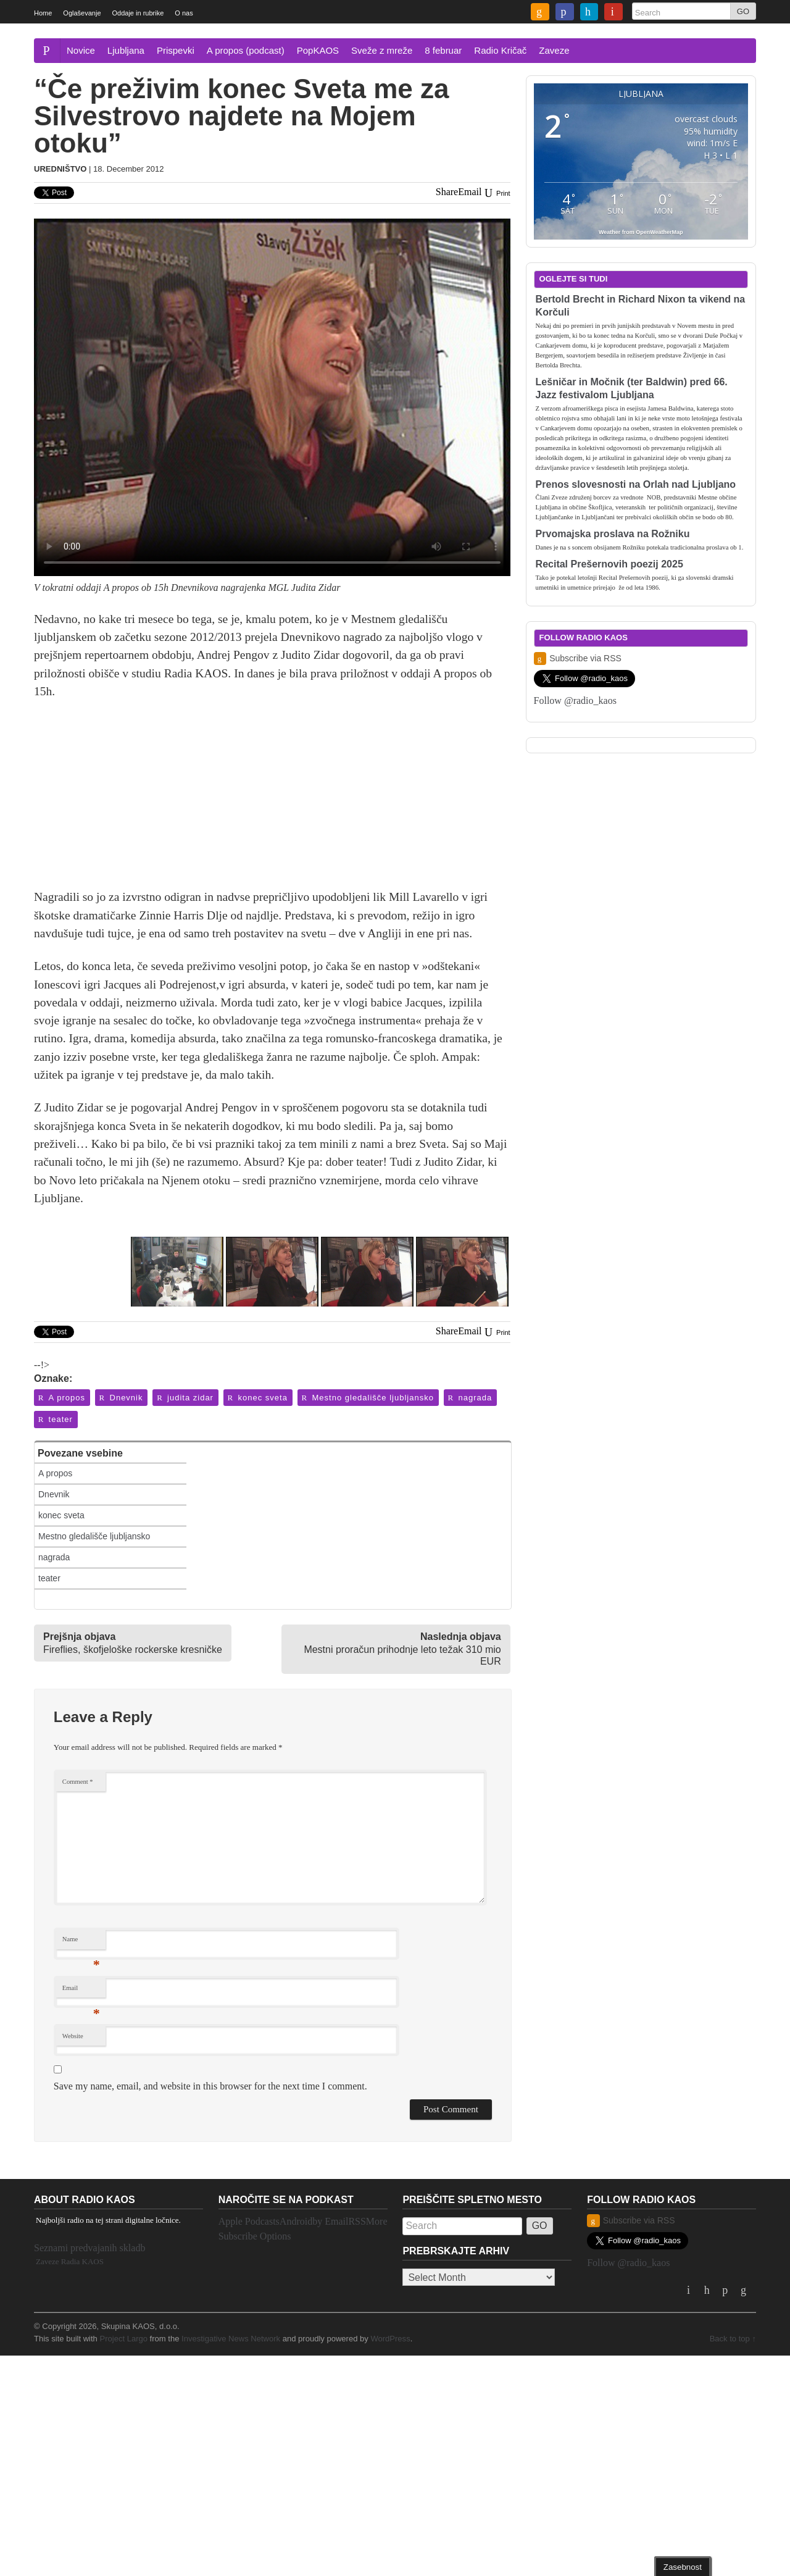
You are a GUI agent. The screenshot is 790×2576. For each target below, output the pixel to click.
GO (743, 11)
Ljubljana (125, 50)
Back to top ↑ (733, 2338)
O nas (184, 13)
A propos (61, 1397)
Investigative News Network (230, 2338)
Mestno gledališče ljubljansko (367, 1397)
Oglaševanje (82, 13)
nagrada (469, 1397)
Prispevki (175, 50)
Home (43, 13)
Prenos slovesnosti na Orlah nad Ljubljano (636, 484)
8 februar (443, 50)
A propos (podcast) (246, 50)
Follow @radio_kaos (575, 700)
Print (496, 193)
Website (72, 2036)
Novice (81, 50)
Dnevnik (120, 1397)
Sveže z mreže (381, 50)
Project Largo (123, 2338)
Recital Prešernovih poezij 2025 (609, 564)
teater (55, 1419)
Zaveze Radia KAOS (70, 2261)
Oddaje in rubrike (138, 13)
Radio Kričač (500, 50)
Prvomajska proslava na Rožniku (613, 534)
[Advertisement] (272, 801)
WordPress (390, 2338)
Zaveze (554, 50)
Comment (77, 1781)
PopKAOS (318, 50)
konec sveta (257, 1397)
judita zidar (184, 1397)
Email (81, 1990)
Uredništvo (60, 169)
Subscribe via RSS (578, 658)
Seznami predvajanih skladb (89, 2248)
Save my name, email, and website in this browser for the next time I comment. (210, 2086)
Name (81, 1942)
